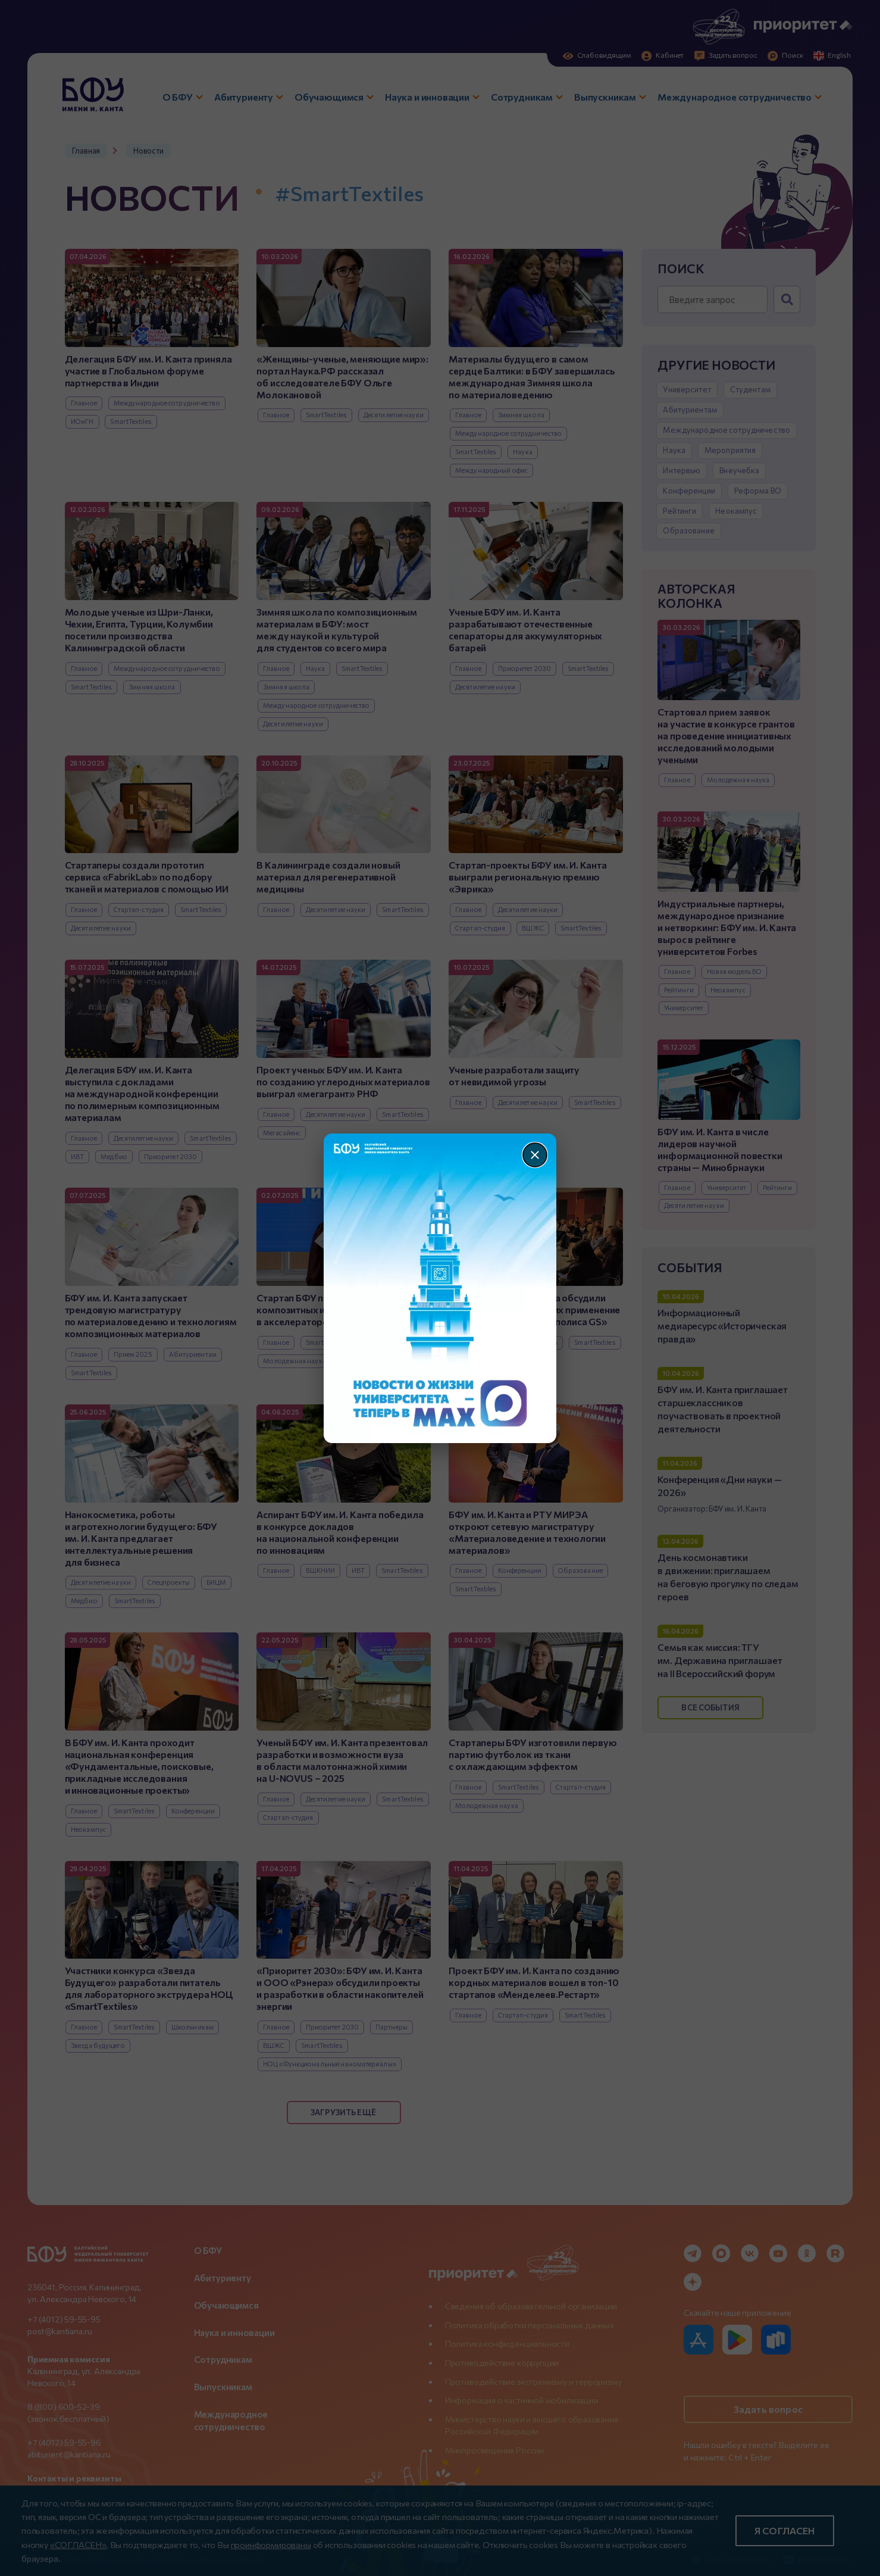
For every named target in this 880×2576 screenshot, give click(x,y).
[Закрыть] (535, 1155)
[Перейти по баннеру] (440, 1288)
